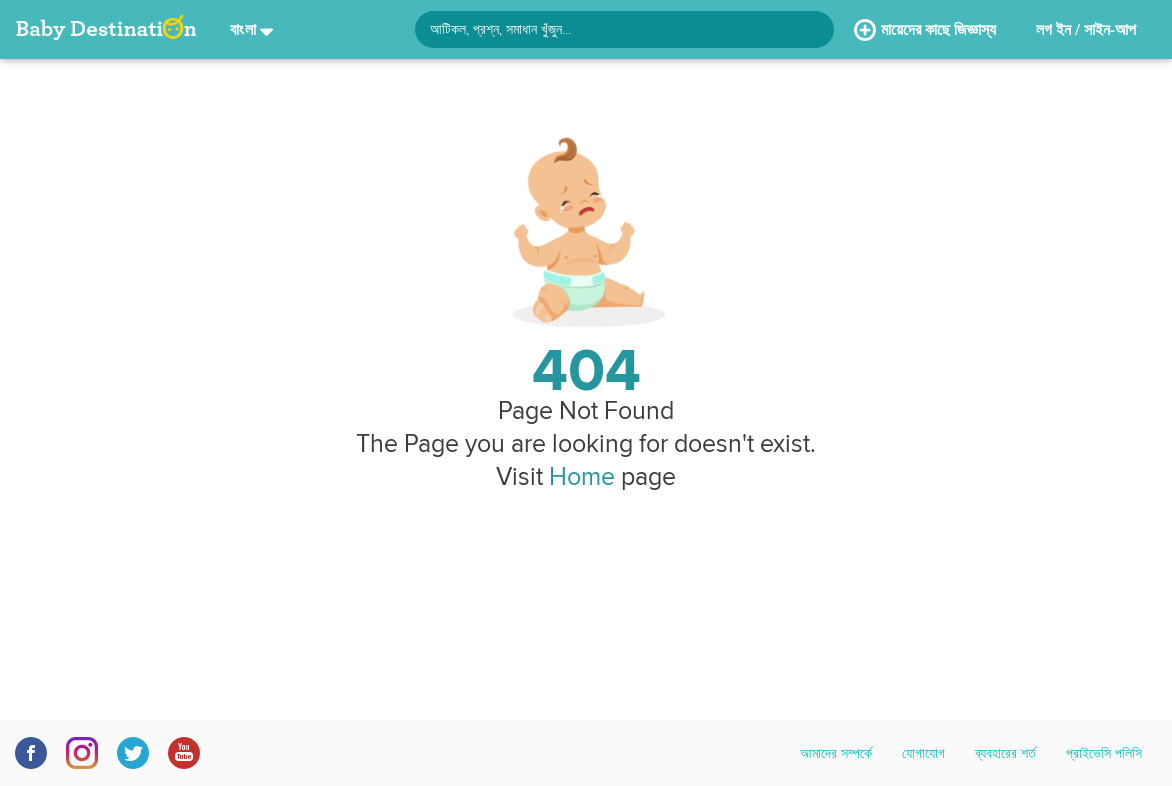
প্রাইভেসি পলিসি (1104, 753)
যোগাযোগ (923, 753)
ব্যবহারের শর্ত (1005, 753)
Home (582, 476)
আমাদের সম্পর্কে (836, 753)
